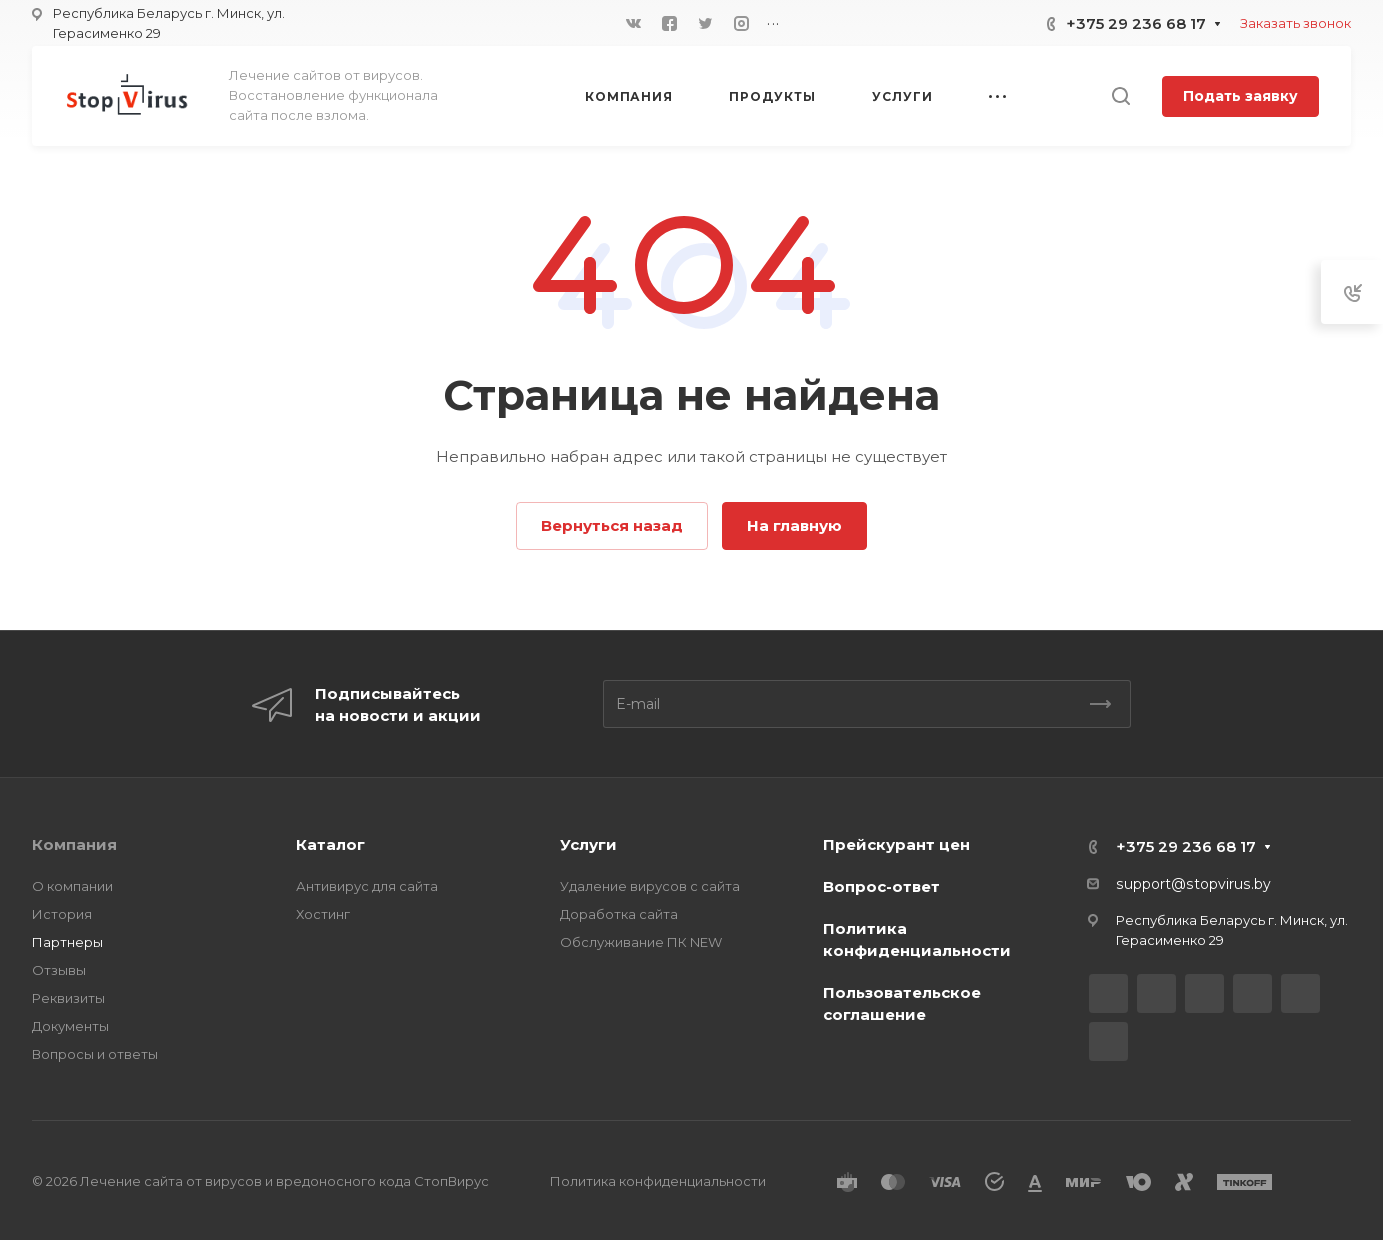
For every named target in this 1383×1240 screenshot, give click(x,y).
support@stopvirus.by (1193, 884)
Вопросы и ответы (95, 1054)
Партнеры (67, 942)
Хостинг (323, 914)
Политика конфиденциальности (658, 1181)
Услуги (588, 844)
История (62, 914)
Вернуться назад (612, 525)
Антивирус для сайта (367, 886)
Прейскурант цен (896, 844)
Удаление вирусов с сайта (650, 886)
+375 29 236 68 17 (1136, 23)
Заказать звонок (1295, 23)
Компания (74, 844)
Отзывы (59, 970)
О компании (72, 886)
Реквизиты (68, 998)
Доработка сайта (619, 914)
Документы (70, 1026)
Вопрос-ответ (881, 886)
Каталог (330, 844)
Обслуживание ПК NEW (641, 942)
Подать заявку (1240, 96)
